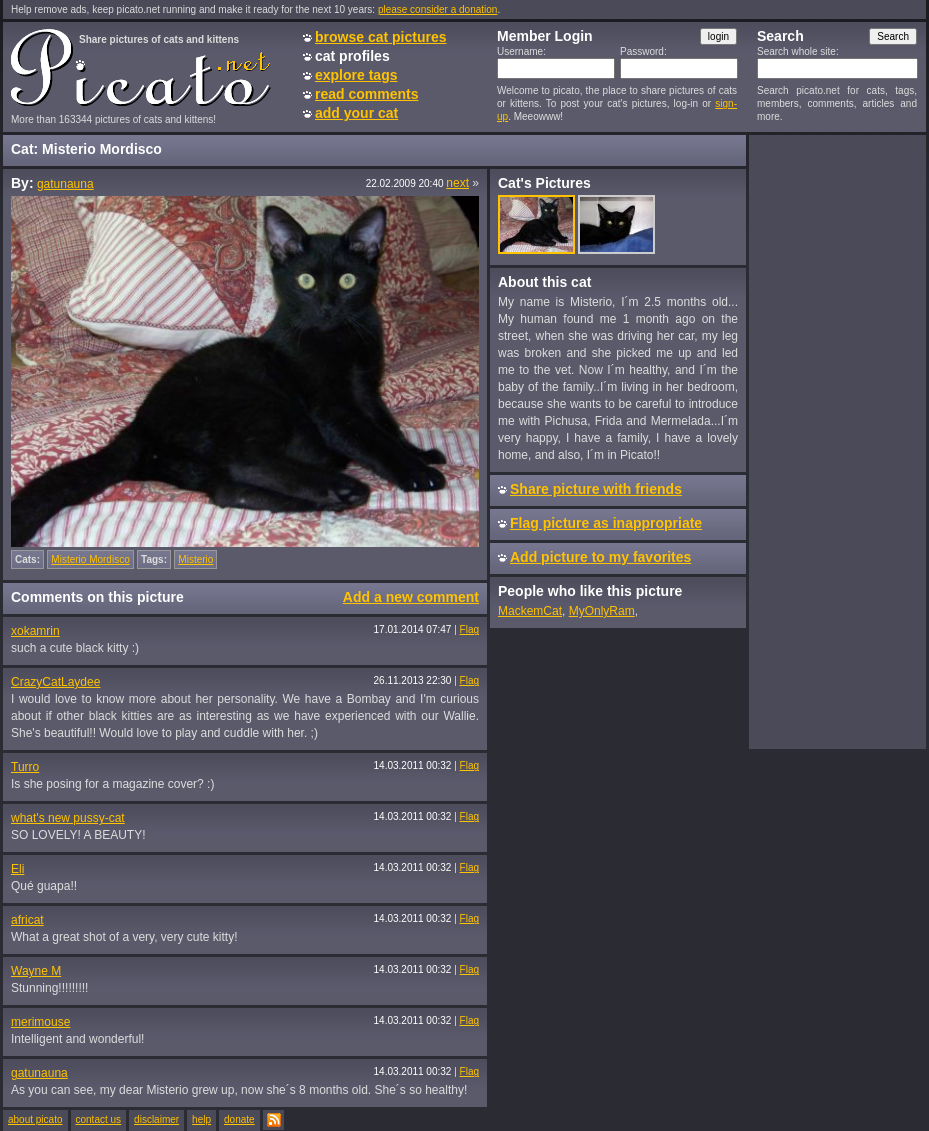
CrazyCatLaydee (55, 682)
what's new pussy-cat (68, 818)
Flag (469, 629)
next (457, 183)
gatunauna (65, 184)
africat (27, 920)
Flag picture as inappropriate (606, 523)
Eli (17, 869)
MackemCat (530, 611)
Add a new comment (411, 597)
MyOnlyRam (602, 611)
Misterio (195, 559)
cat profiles (352, 56)
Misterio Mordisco (90, 559)
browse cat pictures (381, 37)
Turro (25, 767)
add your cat (356, 113)
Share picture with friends (596, 489)
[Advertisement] (837, 441)
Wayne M (36, 971)
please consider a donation (438, 9)
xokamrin (35, 631)
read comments (366, 94)
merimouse (40, 1022)
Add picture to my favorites (600, 557)
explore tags (356, 75)
